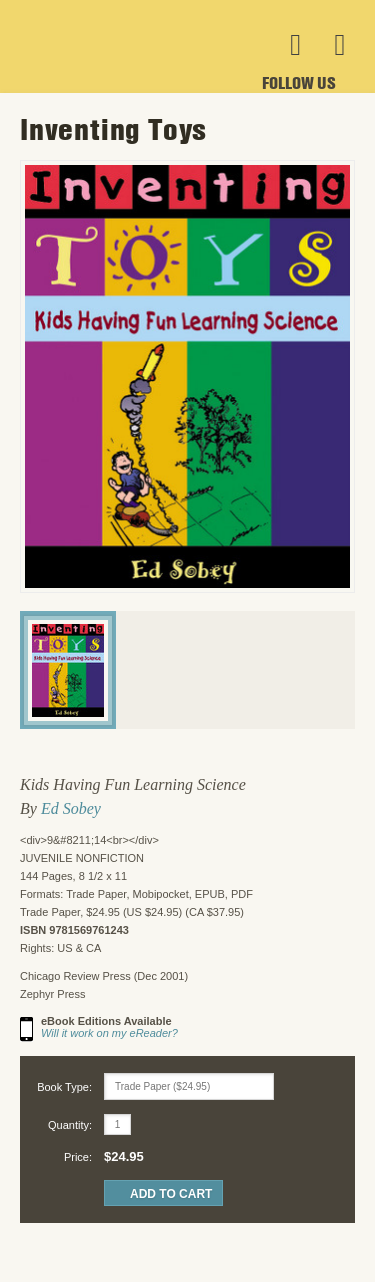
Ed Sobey (71, 808)
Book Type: (64, 1087)
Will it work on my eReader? (109, 1033)
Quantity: (70, 1125)
